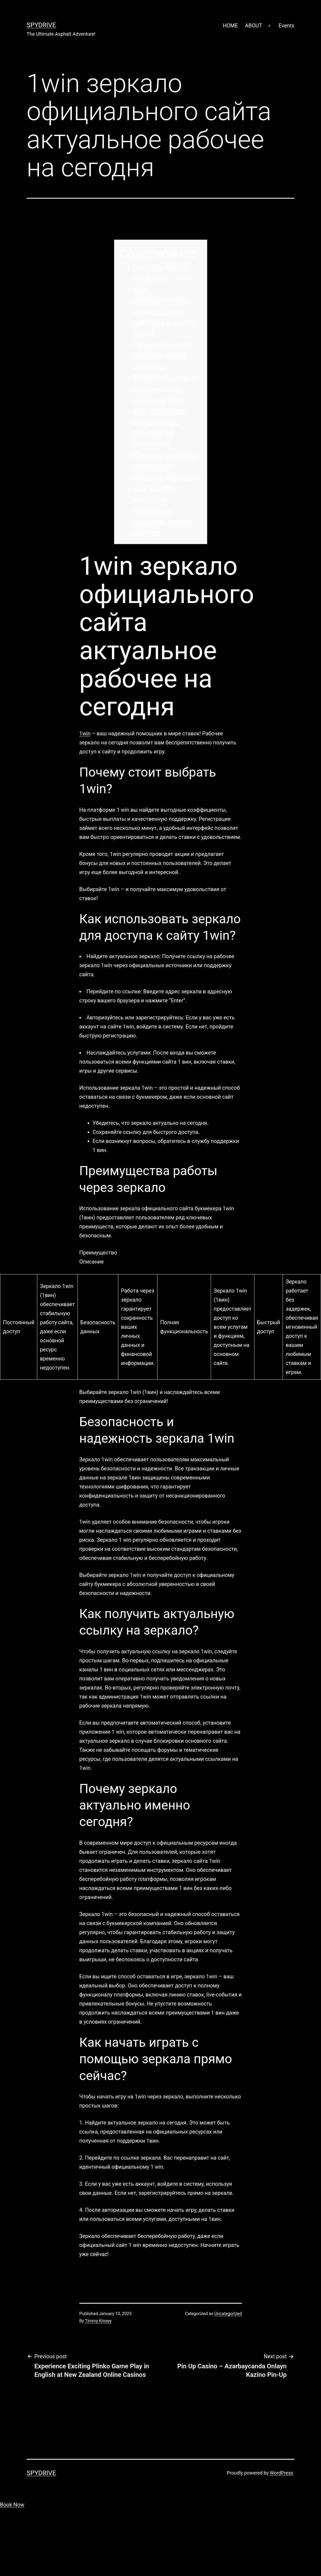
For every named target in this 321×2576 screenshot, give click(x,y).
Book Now (12, 2504)
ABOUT (253, 25)
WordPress (281, 2473)
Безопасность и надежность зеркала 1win (164, 389)
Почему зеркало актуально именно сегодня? (167, 466)
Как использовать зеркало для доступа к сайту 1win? (164, 311)
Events (286, 25)
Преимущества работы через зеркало (163, 355)
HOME (230, 25)
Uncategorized (228, 2313)
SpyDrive (41, 25)
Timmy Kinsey (98, 2320)
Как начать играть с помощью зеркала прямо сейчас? (163, 510)
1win (85, 733)
